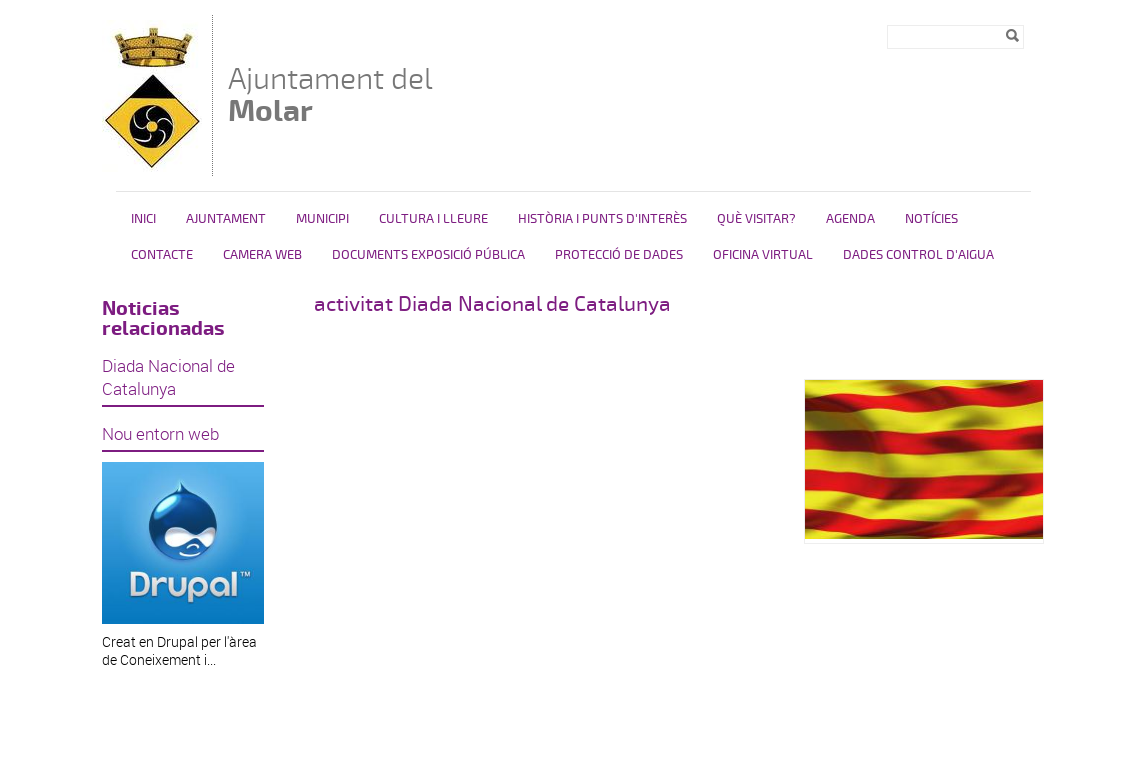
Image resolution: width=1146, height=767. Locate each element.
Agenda (850, 219)
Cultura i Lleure (433, 219)
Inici (143, 219)
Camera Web (262, 255)
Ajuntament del (330, 94)
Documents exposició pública (428, 255)
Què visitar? (756, 219)
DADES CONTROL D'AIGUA (918, 255)
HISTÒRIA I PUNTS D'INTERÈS (602, 219)
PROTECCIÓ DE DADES (619, 255)
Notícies (931, 219)
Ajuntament (226, 219)
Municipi (322, 219)
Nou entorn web (160, 433)
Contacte (162, 255)
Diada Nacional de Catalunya (168, 377)
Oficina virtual (763, 255)
